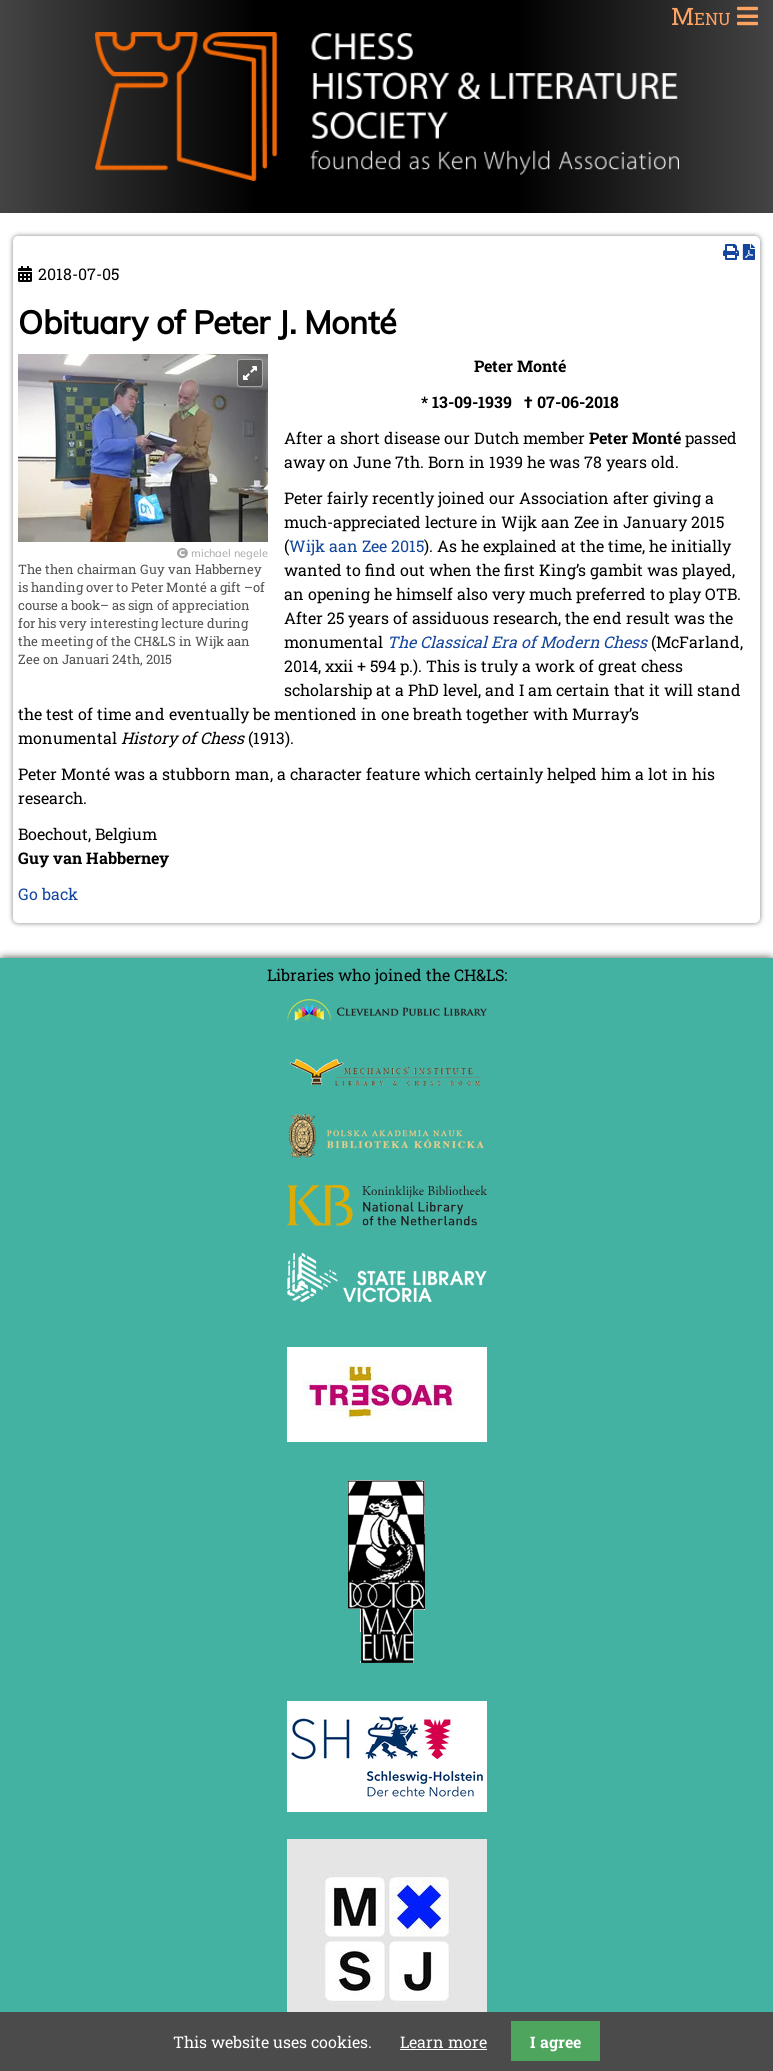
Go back (48, 893)
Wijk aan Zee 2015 (356, 545)
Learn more (443, 2041)
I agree (555, 2041)
